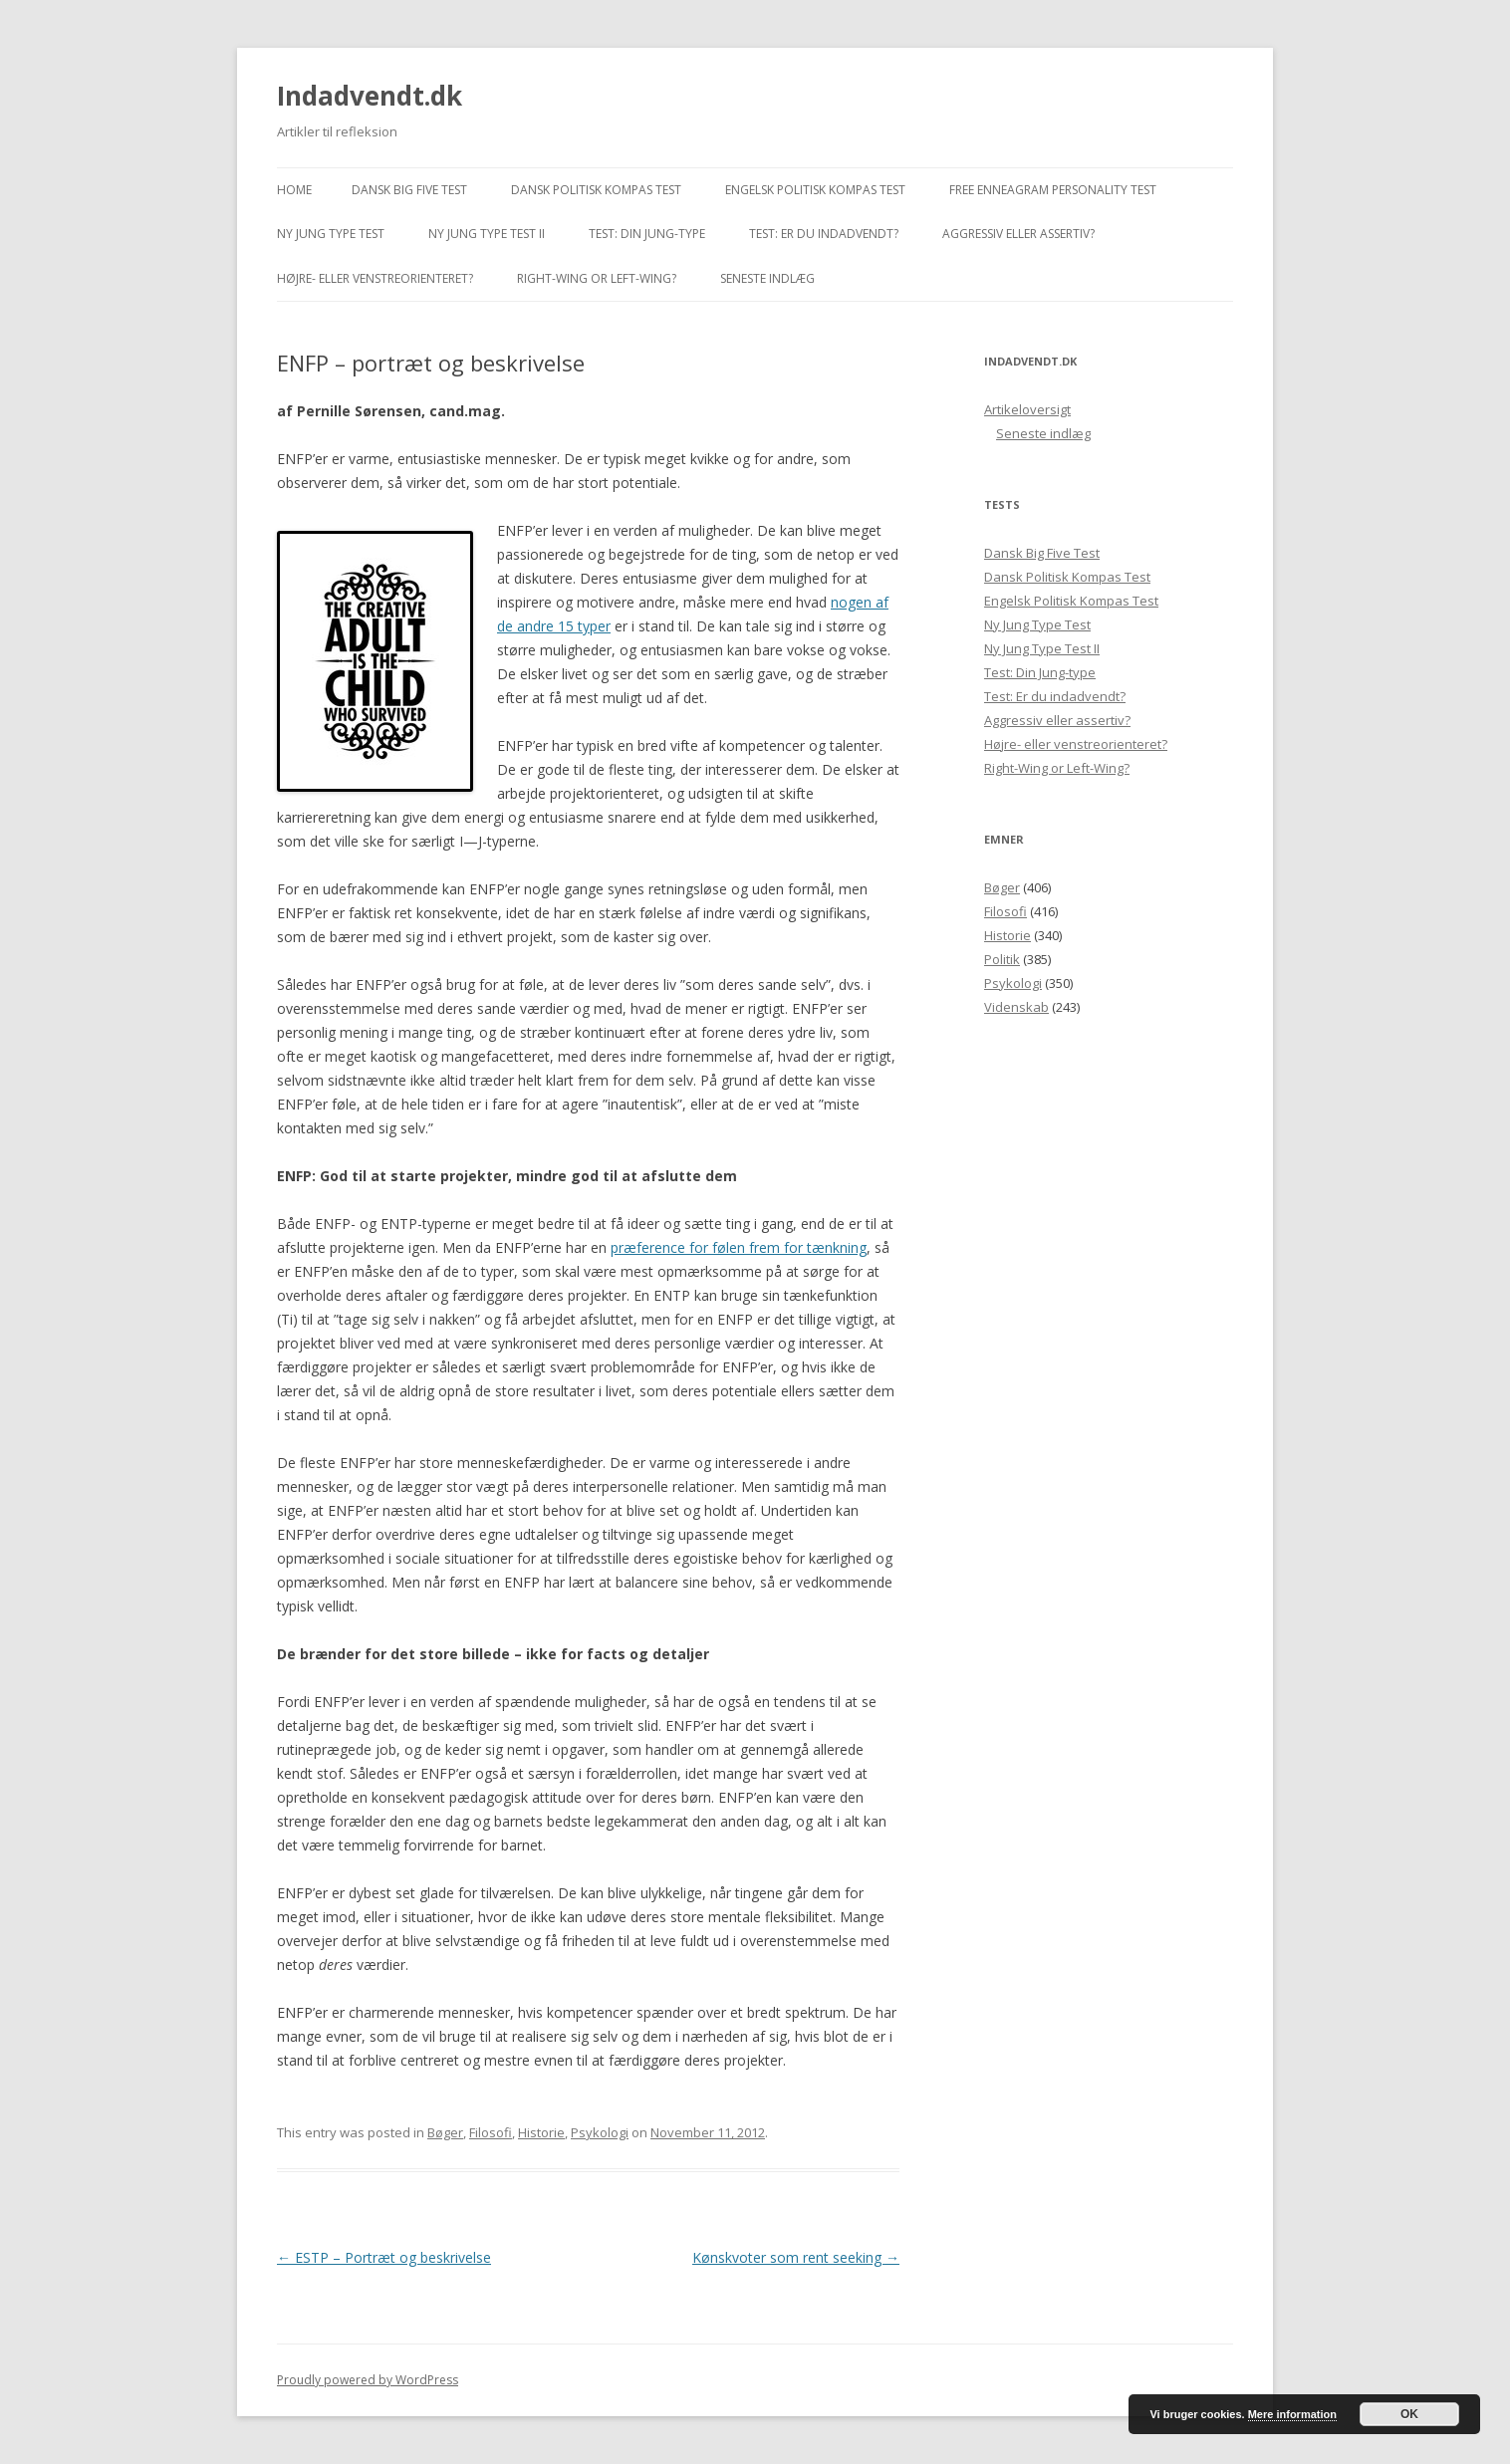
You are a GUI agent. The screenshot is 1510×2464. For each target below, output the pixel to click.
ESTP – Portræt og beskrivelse (384, 2257)
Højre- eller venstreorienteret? (375, 278)
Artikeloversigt (1027, 409)
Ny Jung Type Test (330, 233)
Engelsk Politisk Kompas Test (815, 189)
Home (294, 189)
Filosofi (490, 2132)
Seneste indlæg (767, 278)
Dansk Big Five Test (409, 189)
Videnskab (1016, 1007)
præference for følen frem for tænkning (739, 1247)
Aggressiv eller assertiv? (1018, 233)
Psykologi (600, 2132)
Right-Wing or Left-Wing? (596, 278)
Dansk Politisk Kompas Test (596, 189)
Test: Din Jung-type (647, 233)
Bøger (445, 2132)
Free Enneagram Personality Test (1052, 189)
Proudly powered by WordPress (367, 2379)
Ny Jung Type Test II (486, 233)
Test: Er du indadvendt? (823, 233)
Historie (541, 2132)
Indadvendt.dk (369, 96)
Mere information (1292, 2414)
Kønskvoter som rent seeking (795, 2257)
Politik (1002, 959)
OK (1409, 2414)
